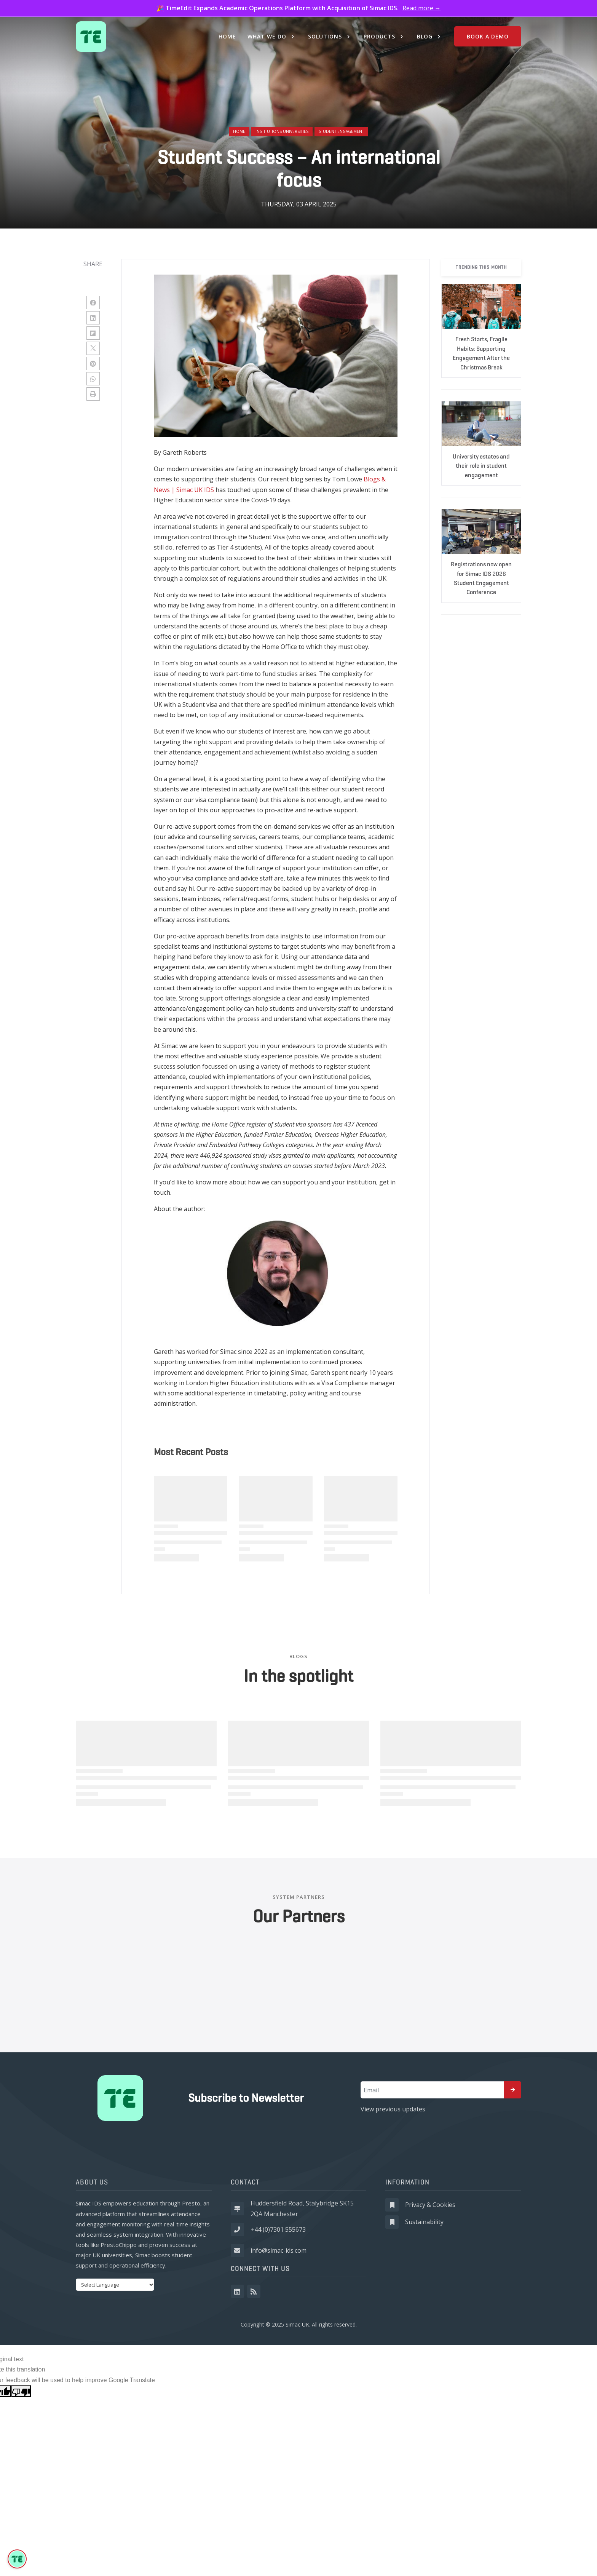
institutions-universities (281, 131)
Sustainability (424, 2222)
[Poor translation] (21, 2391)
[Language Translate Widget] (115, 2285)
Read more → (421, 8)
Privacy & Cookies (430, 2204)
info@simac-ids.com (278, 2250)
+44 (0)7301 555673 (278, 2229)
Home (239, 131)
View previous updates (393, 2109)
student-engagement (341, 131)
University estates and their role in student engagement (481, 466)
